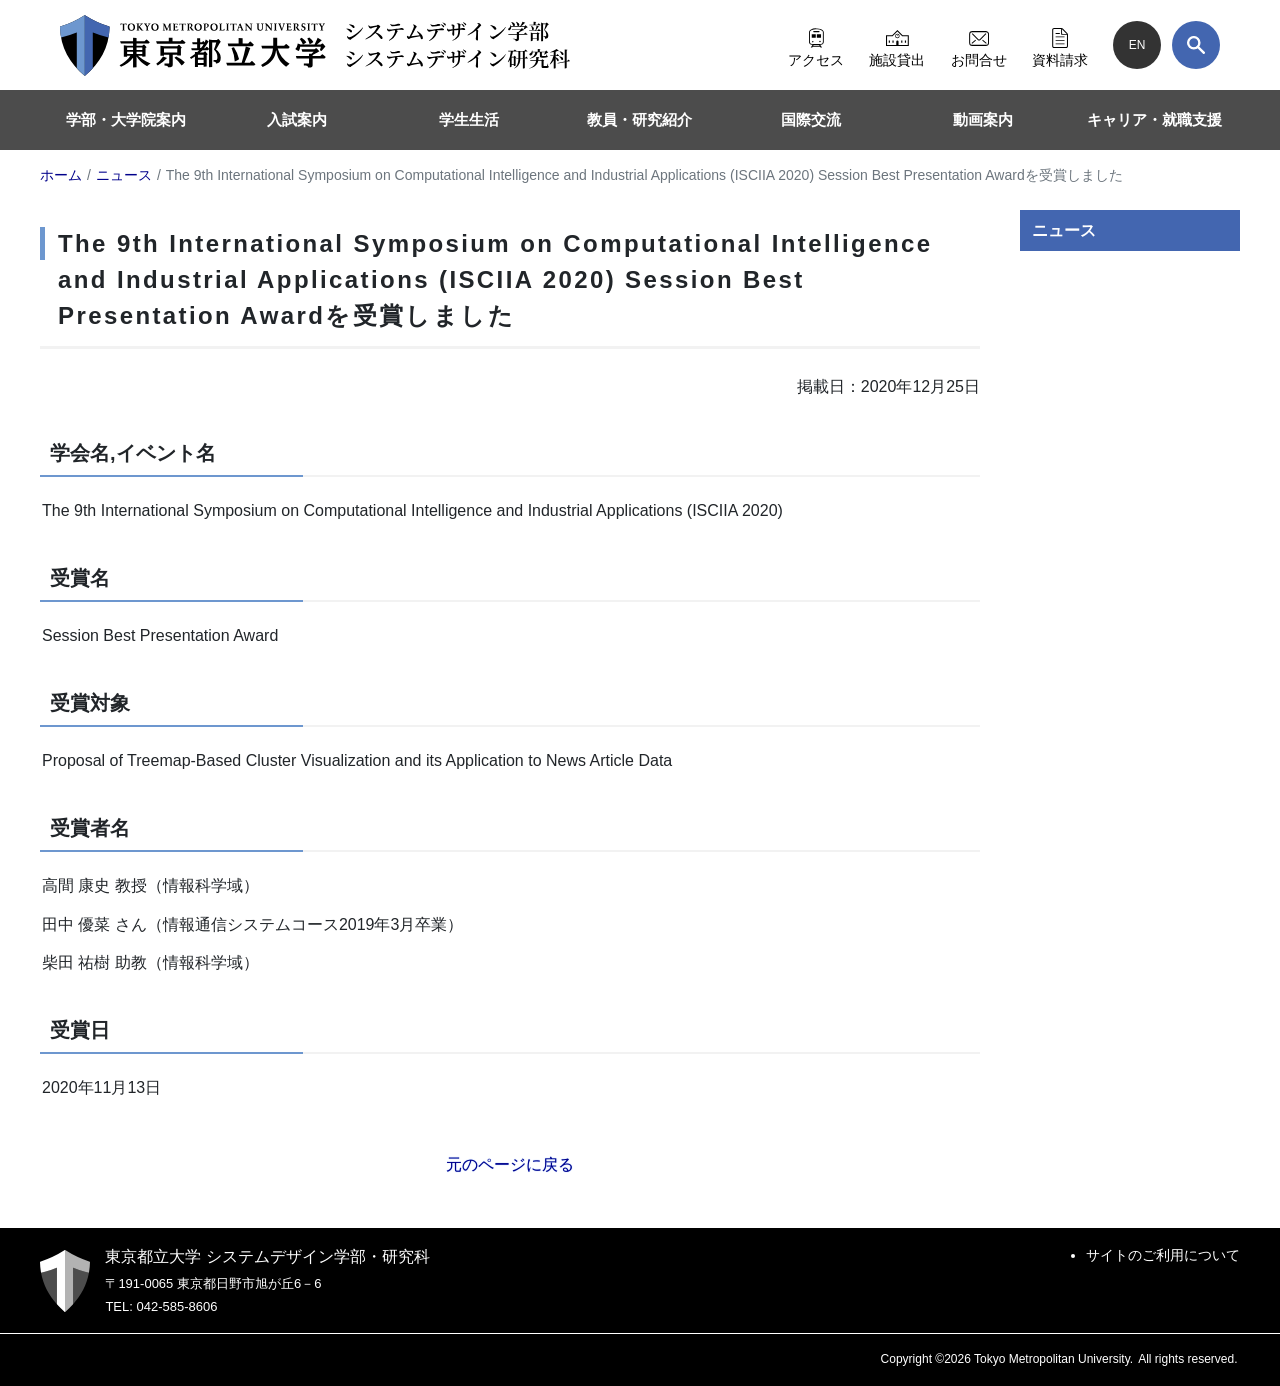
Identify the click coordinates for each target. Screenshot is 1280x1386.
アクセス (816, 45)
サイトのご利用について (1163, 1255)
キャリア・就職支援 (1154, 119)
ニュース (1064, 230)
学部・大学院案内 (126, 119)
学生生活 (469, 119)
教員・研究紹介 (639, 119)
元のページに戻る (510, 1164)
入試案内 (297, 119)
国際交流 (811, 119)
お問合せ (979, 45)
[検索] (1196, 45)
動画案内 (983, 119)
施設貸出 (897, 45)
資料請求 (1060, 45)
